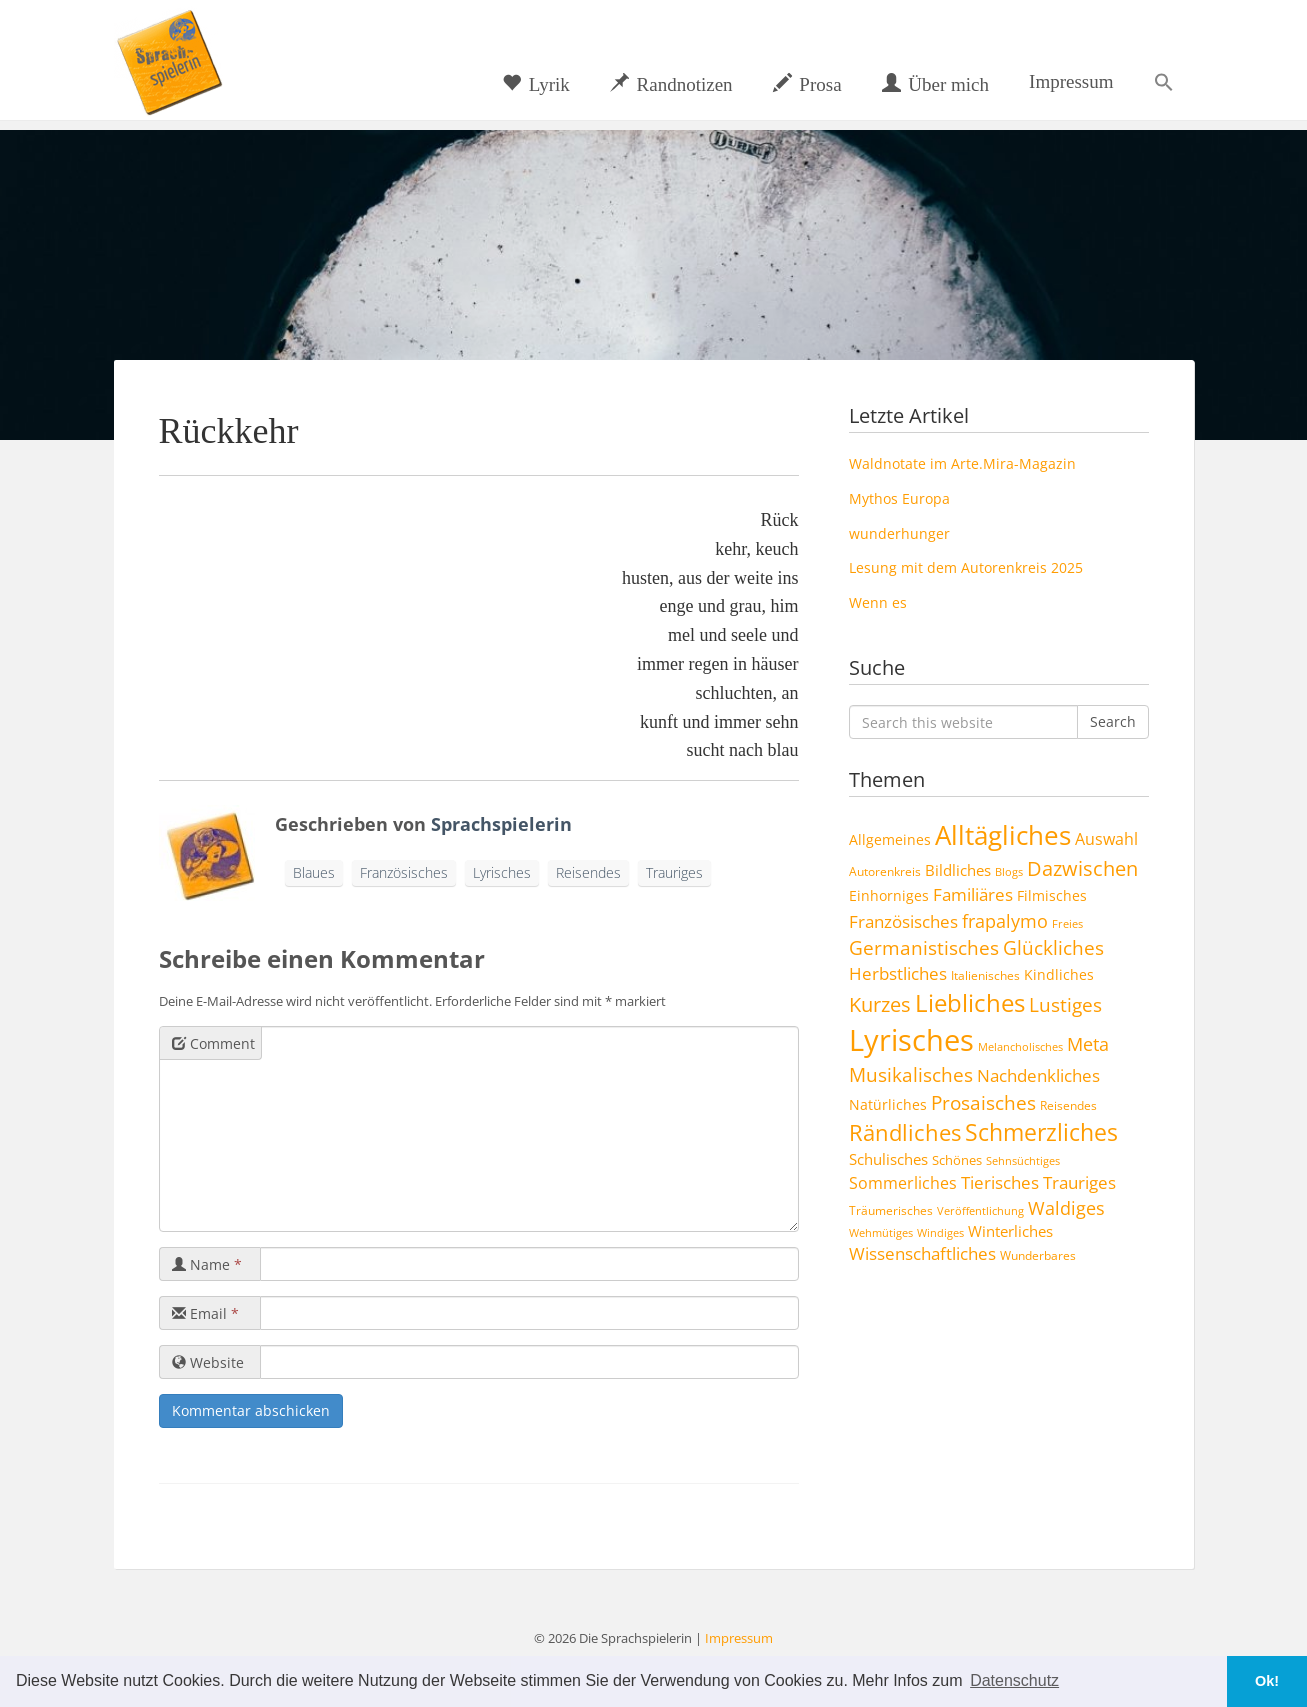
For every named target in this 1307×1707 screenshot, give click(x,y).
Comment (213, 1043)
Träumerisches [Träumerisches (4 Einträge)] (891, 1210)
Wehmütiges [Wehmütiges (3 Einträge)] (881, 1233)
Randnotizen (671, 84)
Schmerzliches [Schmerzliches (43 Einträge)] (1041, 1132)
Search (1113, 721)
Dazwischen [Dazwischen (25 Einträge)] (1082, 868)
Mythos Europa (899, 498)
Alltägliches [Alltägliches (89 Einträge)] (1003, 835)
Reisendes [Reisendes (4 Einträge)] (1068, 1105)
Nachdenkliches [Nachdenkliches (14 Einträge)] (1038, 1075)
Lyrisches (502, 872)
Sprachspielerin (501, 824)
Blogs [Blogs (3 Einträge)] (1009, 872)
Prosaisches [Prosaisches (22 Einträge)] (983, 1102)
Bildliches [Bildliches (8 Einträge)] (958, 870)
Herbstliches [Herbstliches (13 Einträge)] (898, 973)
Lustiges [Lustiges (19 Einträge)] (1065, 1005)
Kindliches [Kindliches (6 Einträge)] (1059, 975)
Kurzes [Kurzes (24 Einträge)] (880, 1004)
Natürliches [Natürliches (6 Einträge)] (888, 1105)
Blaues (314, 872)
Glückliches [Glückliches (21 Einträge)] (1053, 947)
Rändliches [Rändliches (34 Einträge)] (905, 1132)
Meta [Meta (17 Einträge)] (1088, 1043)
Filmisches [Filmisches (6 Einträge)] (1052, 896)
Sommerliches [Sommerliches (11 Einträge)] (903, 1183)
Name (207, 1264)
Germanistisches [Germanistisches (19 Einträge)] (924, 948)
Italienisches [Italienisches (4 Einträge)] (985, 975)
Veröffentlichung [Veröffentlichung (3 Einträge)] (980, 1211)
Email (205, 1313)
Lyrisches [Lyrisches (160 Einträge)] (911, 1040)
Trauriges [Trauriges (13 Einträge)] (1079, 1182)
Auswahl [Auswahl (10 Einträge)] (1106, 839)
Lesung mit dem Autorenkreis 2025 (966, 567)
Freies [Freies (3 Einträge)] (1067, 924)
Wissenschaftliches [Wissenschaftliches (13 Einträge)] (922, 1253)
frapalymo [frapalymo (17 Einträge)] (1005, 920)
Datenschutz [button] (1014, 1680)
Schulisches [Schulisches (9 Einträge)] (888, 1159)
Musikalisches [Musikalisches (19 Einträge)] (911, 1075)
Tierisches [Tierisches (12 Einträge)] (1000, 1182)
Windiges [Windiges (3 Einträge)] (940, 1233)
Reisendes (588, 872)
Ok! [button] (1267, 1681)
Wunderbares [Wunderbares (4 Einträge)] (1038, 1255)
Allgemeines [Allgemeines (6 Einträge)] (890, 840)
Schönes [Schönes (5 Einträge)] (957, 1160)
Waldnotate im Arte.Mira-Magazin (962, 463)
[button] (1164, 82)
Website (208, 1362)
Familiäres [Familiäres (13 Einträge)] (973, 894)
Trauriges (674, 872)
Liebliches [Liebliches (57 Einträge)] (970, 1002)
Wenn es (878, 602)
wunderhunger (899, 533)
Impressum (1071, 81)
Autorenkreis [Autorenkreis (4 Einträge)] (885, 871)
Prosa (807, 84)
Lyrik (536, 84)
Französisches (404, 872)
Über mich (935, 84)
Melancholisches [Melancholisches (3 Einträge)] (1020, 1047)
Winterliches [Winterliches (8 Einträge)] (1010, 1231)
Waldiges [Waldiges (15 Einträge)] (1066, 1208)
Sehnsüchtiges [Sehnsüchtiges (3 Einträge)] (1023, 1161)
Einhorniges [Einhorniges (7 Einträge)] (889, 895)
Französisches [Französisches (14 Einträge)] (903, 921)
